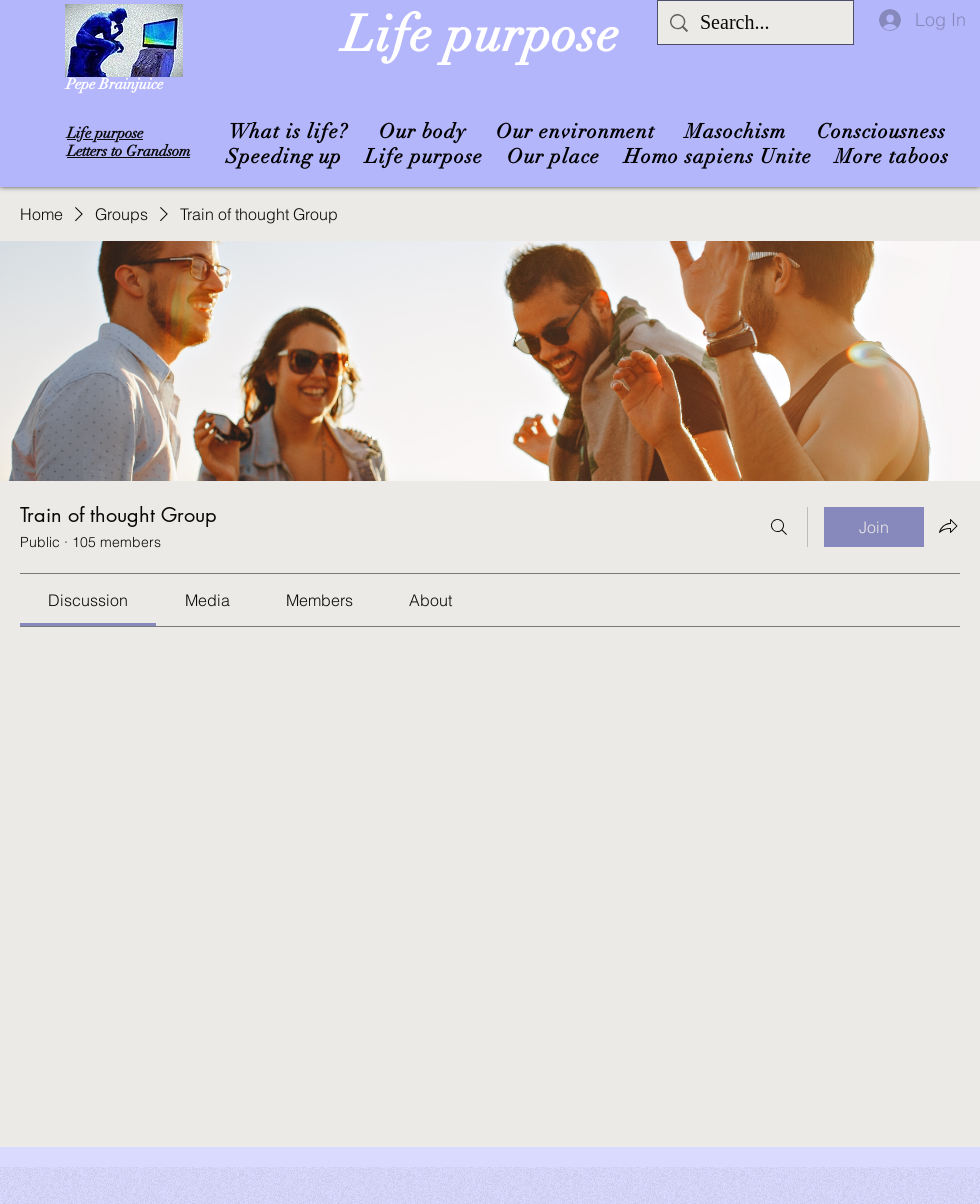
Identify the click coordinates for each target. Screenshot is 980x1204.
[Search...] (755, 22)
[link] (88, 600)
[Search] (779, 527)
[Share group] (948, 526)
